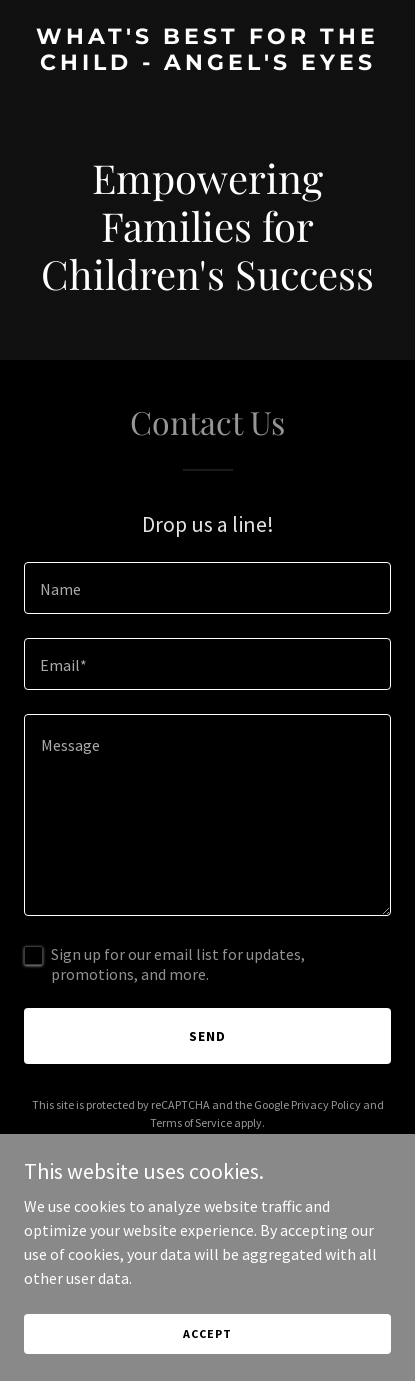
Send (207, 1036)
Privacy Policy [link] (326, 1104)
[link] (207, 64)
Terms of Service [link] (191, 1122)
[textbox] (207, 588)
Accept (207, 1333)
